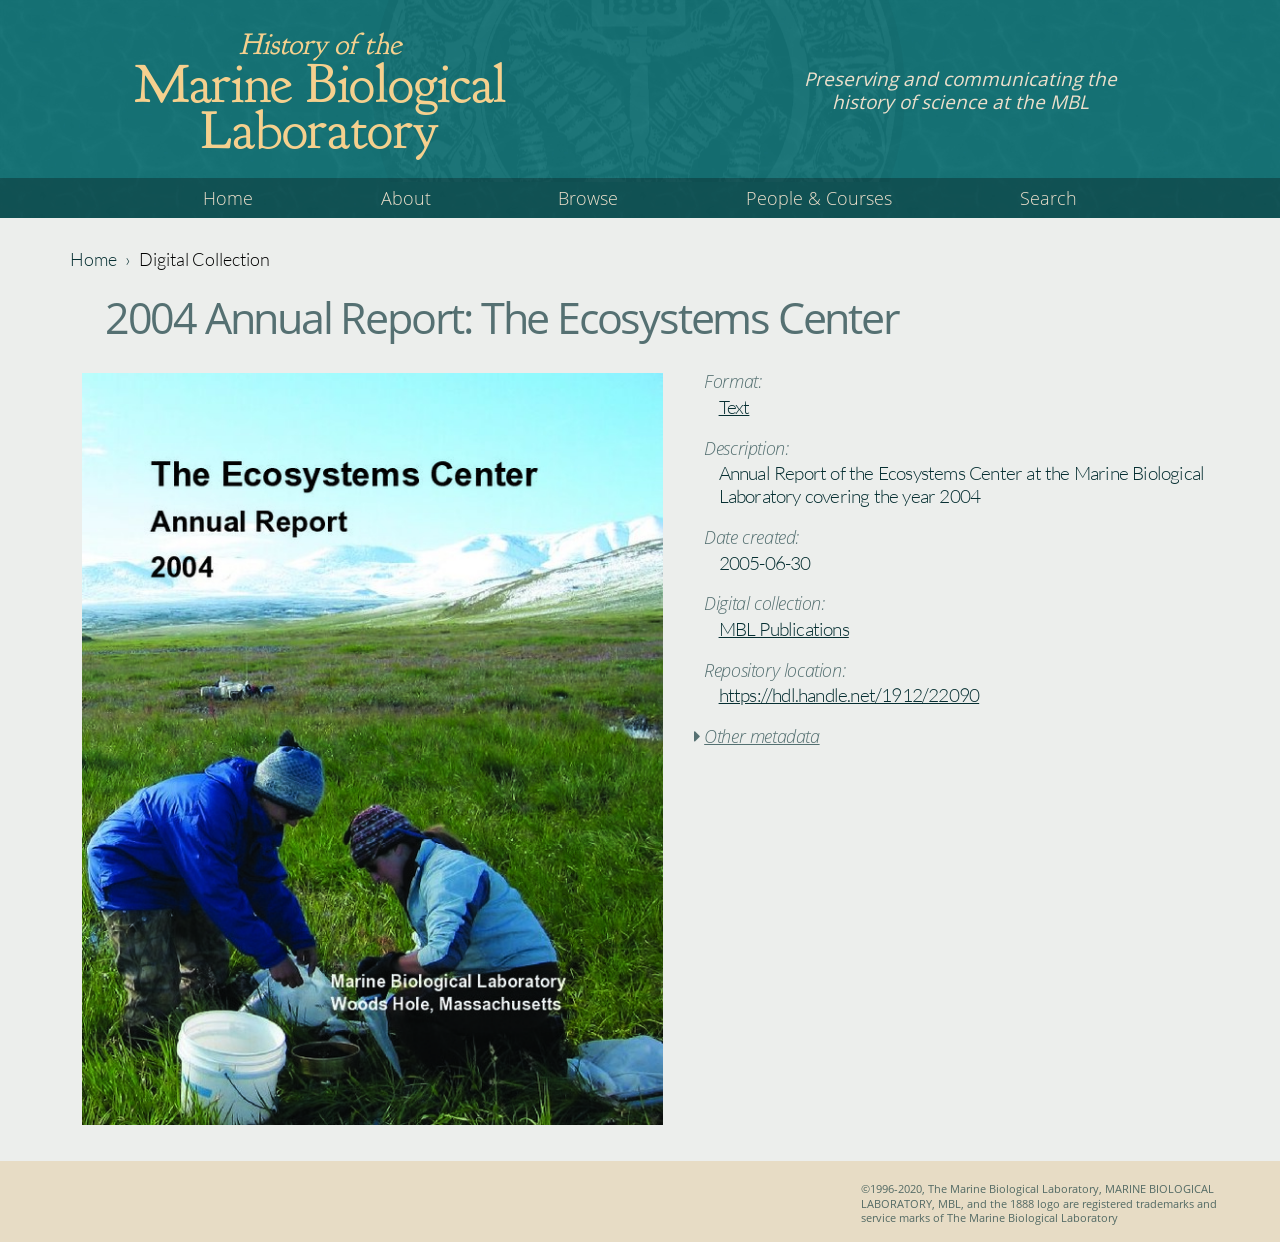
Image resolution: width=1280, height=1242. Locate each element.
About (406, 198)
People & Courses (819, 198)
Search (1048, 198)
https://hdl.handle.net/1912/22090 (849, 695)
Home (228, 198)
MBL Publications (784, 629)
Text (734, 407)
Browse (588, 198)
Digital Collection (204, 259)
